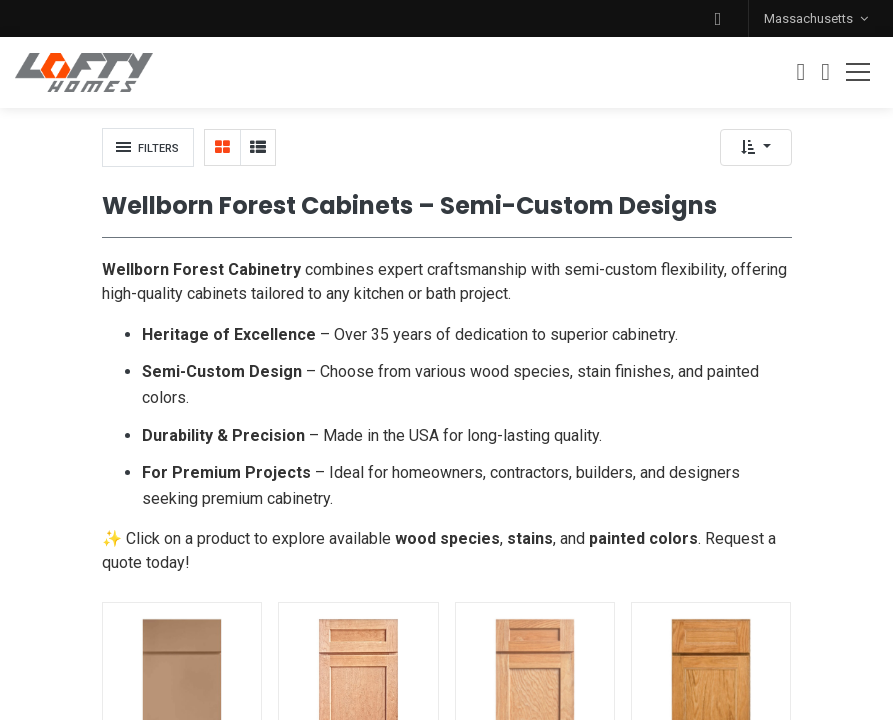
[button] (718, 18)
